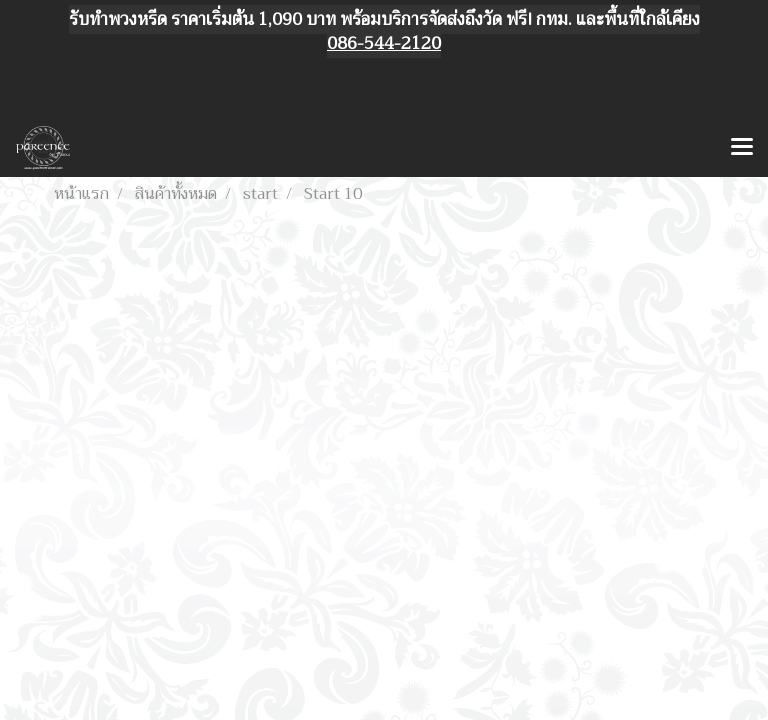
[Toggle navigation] (742, 148)
